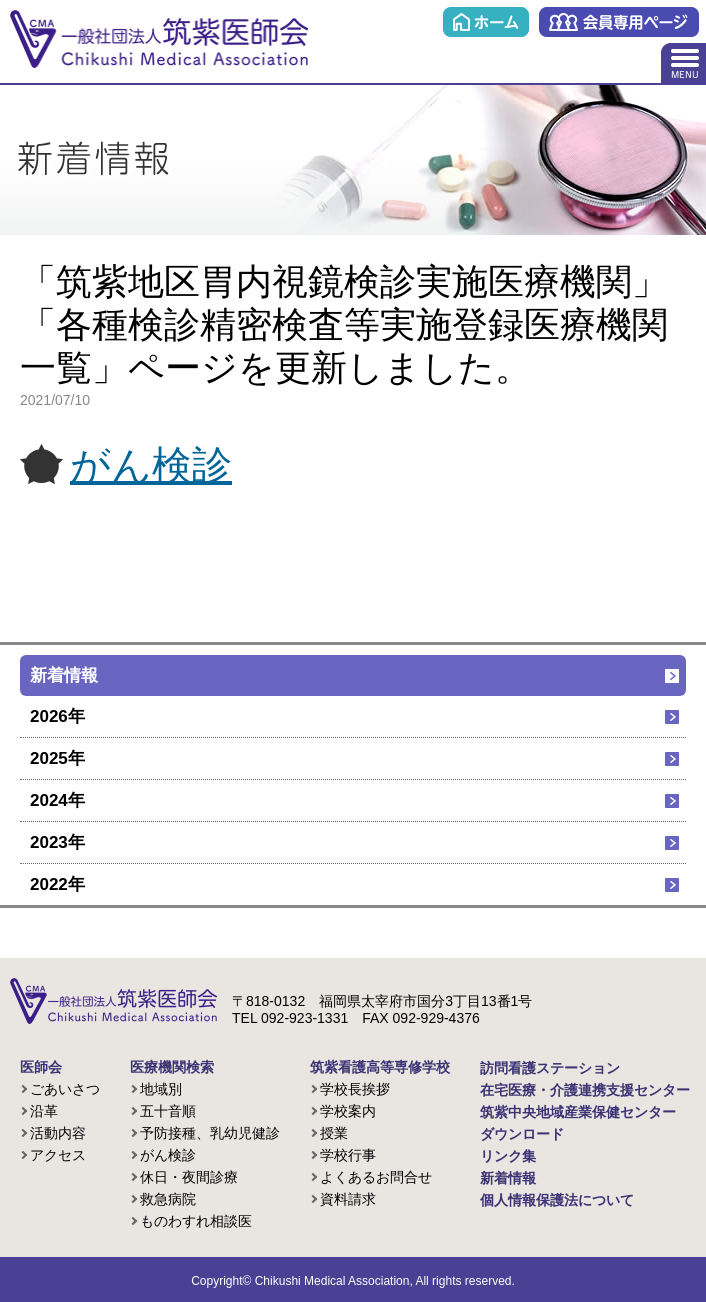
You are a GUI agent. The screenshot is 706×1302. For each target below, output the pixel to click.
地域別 (161, 1089)
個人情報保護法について (557, 1200)
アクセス (58, 1155)
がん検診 (151, 465)
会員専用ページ (619, 22)
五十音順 (168, 1111)
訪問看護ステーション (550, 1068)
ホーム (486, 22)
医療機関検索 (172, 1067)
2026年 (57, 716)
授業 (334, 1133)
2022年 (57, 884)
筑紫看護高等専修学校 (380, 1067)
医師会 (41, 1067)
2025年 (57, 758)
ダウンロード (522, 1134)
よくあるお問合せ (376, 1177)
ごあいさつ (65, 1089)
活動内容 (58, 1133)
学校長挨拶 (355, 1089)
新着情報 (64, 675)
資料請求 (348, 1199)
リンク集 (508, 1156)
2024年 (57, 800)
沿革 (44, 1111)
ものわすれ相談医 (196, 1221)
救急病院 (168, 1199)
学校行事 (348, 1155)
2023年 (57, 842)
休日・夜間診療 (189, 1177)
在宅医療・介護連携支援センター (585, 1090)
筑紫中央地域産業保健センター (578, 1112)
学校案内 (348, 1111)
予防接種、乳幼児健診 (210, 1133)
